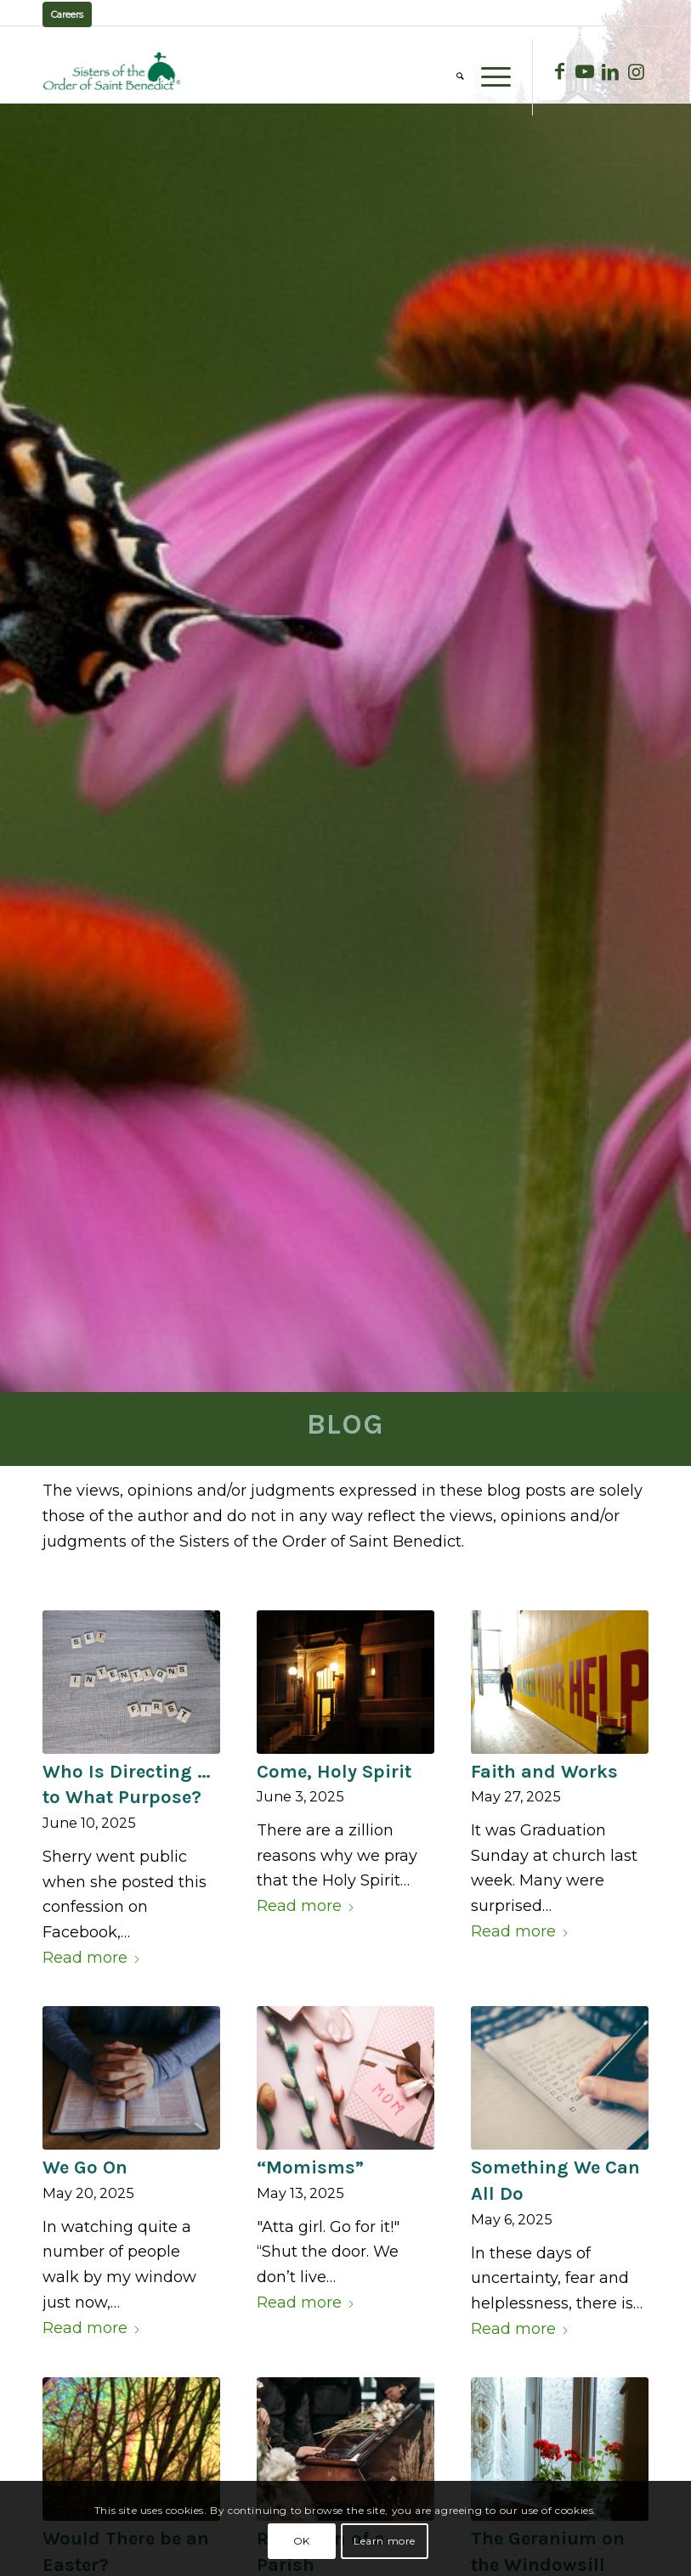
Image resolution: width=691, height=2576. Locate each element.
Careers (67, 14)
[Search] (451, 77)
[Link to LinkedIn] (610, 71)
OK (301, 2540)
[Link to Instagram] (636, 71)
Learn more (385, 2540)
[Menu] (487, 77)
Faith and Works (544, 1772)
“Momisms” (310, 2167)
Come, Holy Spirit (334, 1772)
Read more (91, 1957)
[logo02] (111, 71)
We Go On (84, 2167)
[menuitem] (451, 77)
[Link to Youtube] (585, 71)
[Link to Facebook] (559, 71)
